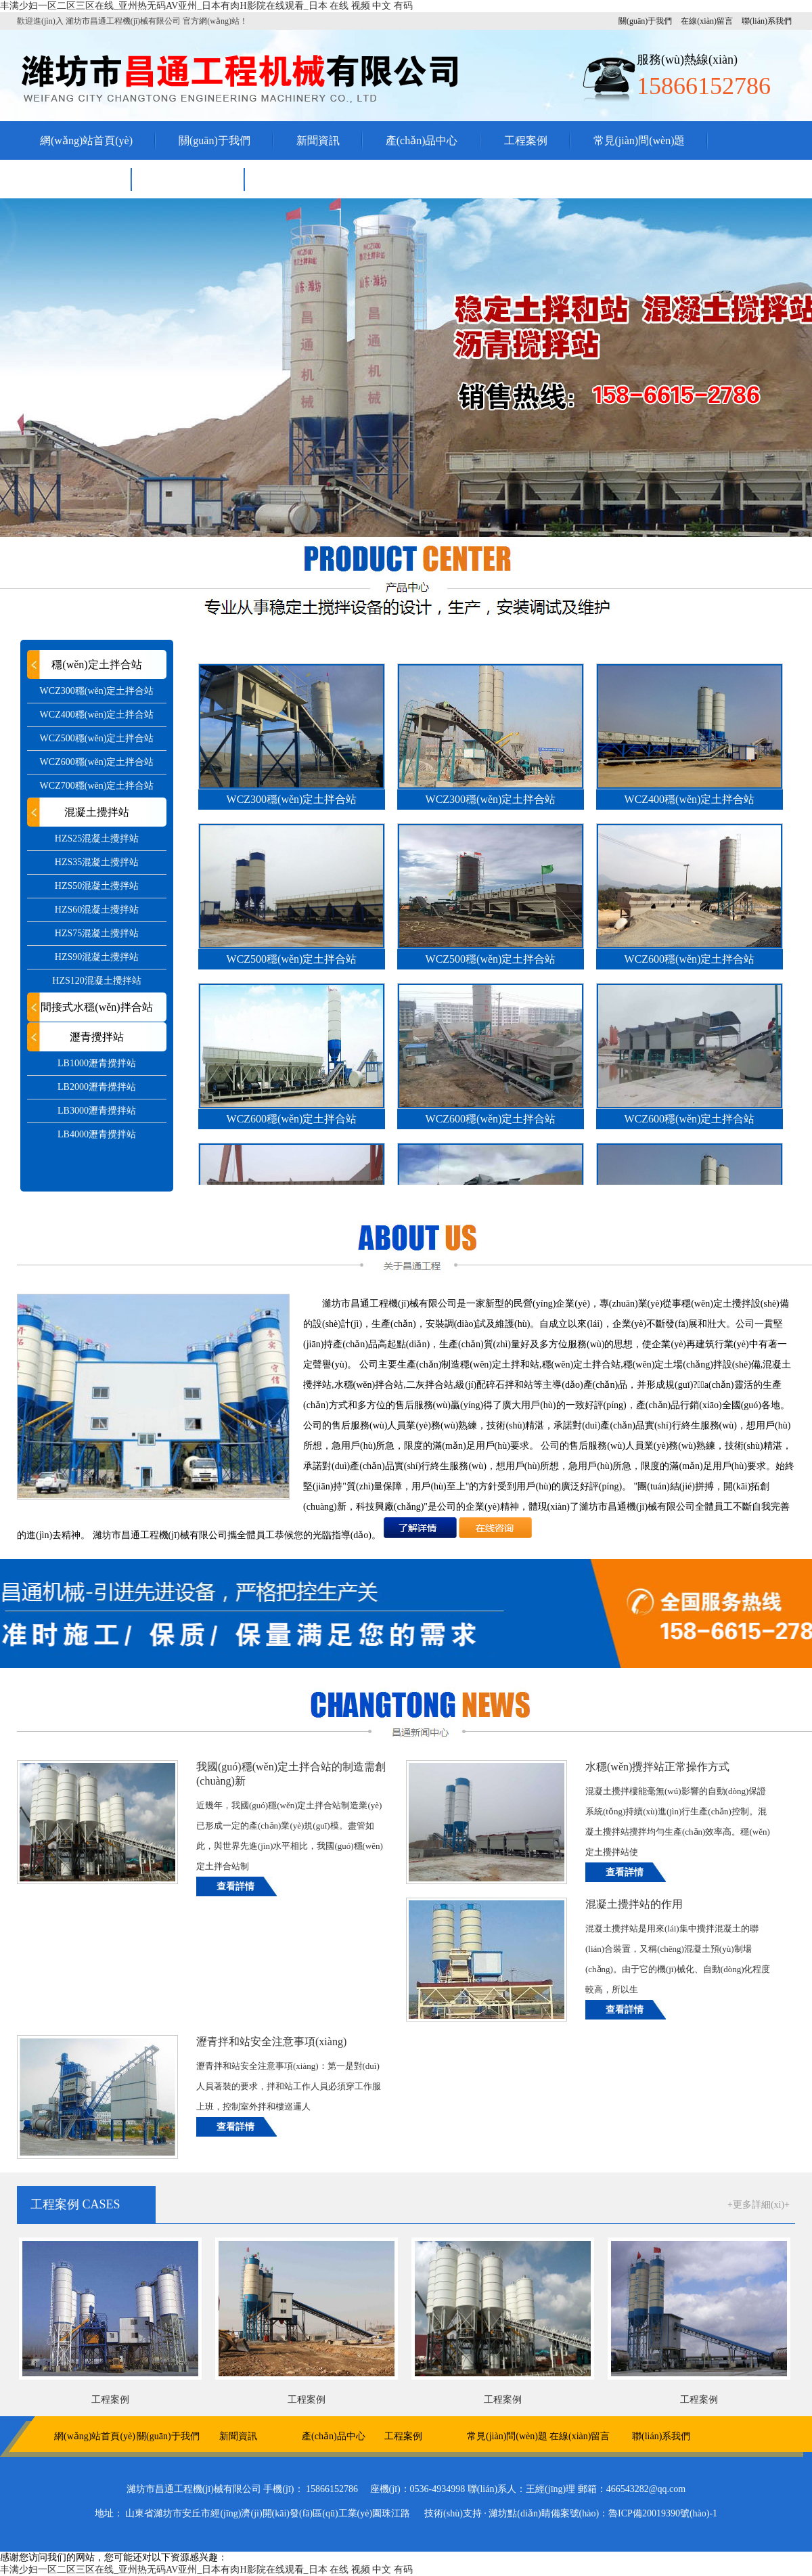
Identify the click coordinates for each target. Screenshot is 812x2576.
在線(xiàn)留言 (707, 21)
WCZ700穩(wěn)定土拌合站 (97, 786)
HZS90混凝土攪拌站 (97, 957)
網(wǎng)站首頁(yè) (86, 140)
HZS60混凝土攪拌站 (97, 909)
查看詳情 (235, 1886)
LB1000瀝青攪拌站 (97, 1063)
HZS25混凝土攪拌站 (97, 838)
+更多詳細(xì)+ (758, 2205)
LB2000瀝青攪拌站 (97, 1087)
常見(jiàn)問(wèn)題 (639, 140)
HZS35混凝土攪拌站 (97, 862)
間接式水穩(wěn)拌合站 (96, 1007)
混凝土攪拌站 (96, 812)
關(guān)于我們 (645, 21)
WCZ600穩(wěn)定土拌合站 (97, 762)
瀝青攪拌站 (97, 1037)
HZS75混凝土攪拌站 (97, 933)
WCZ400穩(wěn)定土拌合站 (97, 715)
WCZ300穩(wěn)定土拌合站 (97, 691)
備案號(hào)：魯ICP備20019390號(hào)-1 (634, 2513)
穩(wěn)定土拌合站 (96, 664)
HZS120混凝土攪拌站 (96, 981)
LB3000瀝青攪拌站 (97, 1111)
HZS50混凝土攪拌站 (97, 886)
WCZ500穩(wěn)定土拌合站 (97, 738)
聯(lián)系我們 (767, 21)
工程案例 (525, 140)
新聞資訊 (318, 140)
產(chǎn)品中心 (422, 140)
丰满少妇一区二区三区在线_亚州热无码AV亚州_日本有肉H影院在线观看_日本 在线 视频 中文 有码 (206, 6)
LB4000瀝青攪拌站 (97, 1134)
